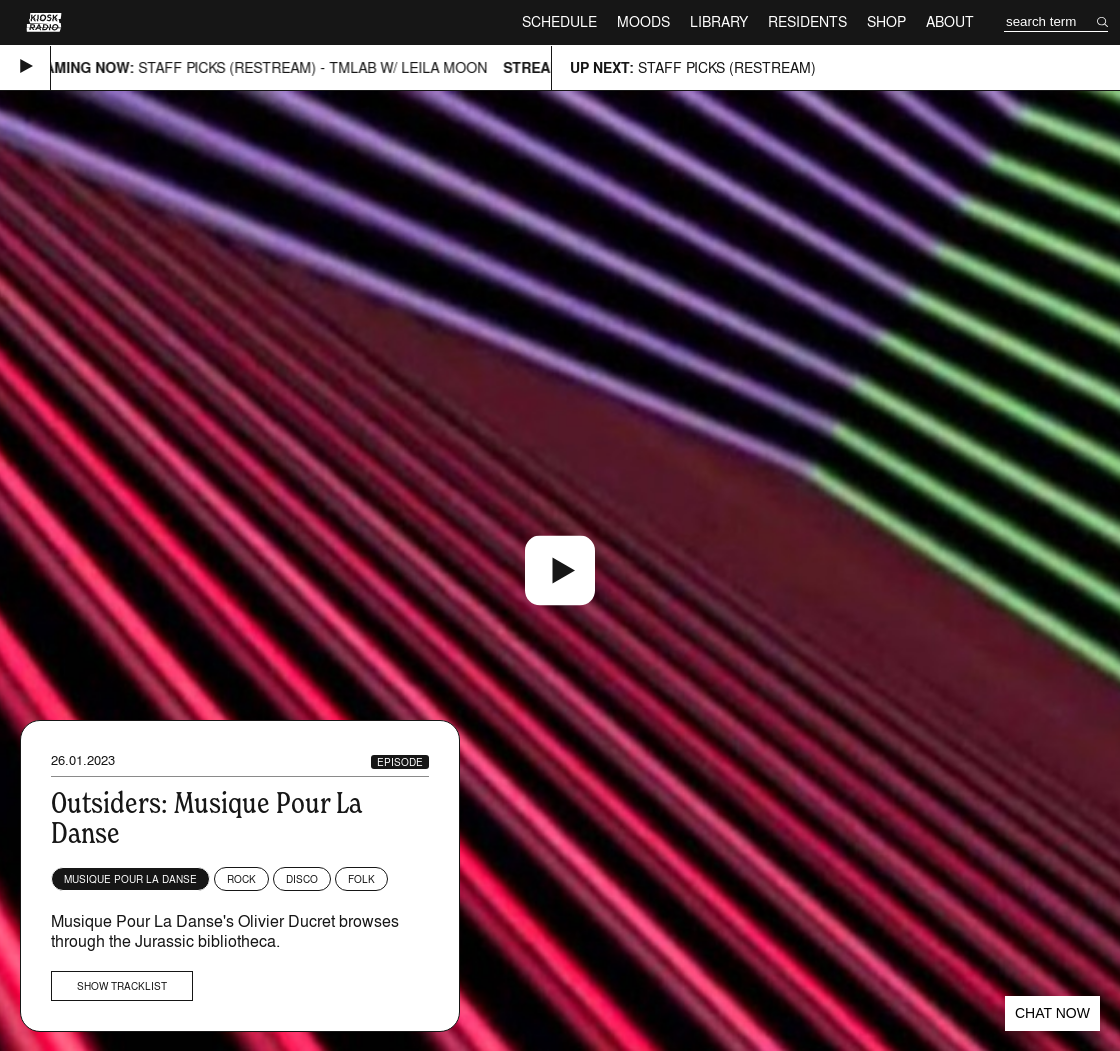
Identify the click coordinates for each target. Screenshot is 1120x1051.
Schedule (559, 21)
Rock (241, 879)
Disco (302, 879)
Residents (807, 21)
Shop (886, 21)
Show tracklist (122, 986)
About (950, 21)
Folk (361, 879)
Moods (643, 21)
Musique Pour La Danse (130, 879)
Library (719, 21)
